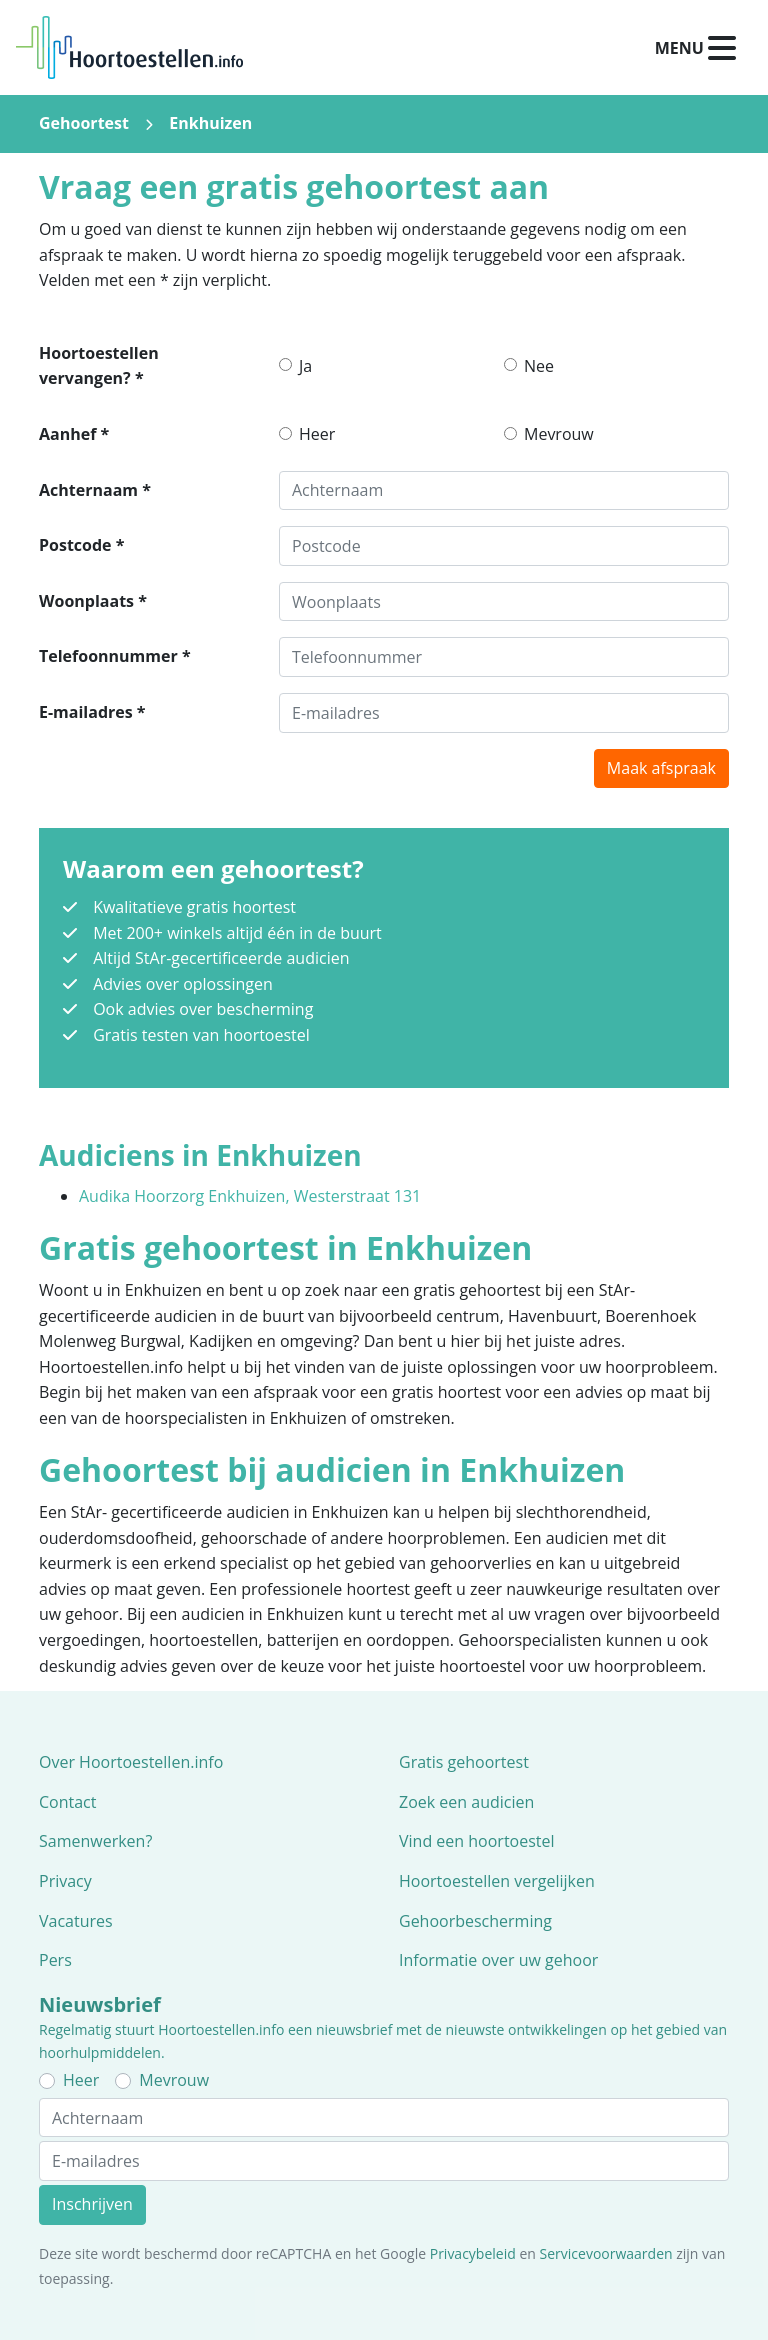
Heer (317, 434)
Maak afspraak (661, 768)
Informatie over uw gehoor (498, 1960)
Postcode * (81, 545)
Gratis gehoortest (464, 1762)
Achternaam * (95, 490)
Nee (539, 366)
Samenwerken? (95, 1841)
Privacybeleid (473, 2253)
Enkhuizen (210, 123)
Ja (305, 366)
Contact (67, 1802)
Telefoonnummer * (115, 656)
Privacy (65, 1881)
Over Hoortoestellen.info (131, 1762)
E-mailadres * (92, 712)
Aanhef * (74, 434)
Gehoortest (84, 123)
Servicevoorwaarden (606, 2253)
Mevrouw (559, 434)
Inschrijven (92, 2204)
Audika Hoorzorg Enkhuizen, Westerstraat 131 (250, 1196)
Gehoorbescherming (475, 1921)
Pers (55, 1960)
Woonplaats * (93, 601)
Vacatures (76, 1921)
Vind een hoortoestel (477, 1841)
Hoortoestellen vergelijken (497, 1881)
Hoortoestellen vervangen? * (99, 366)
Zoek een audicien (466, 1802)
